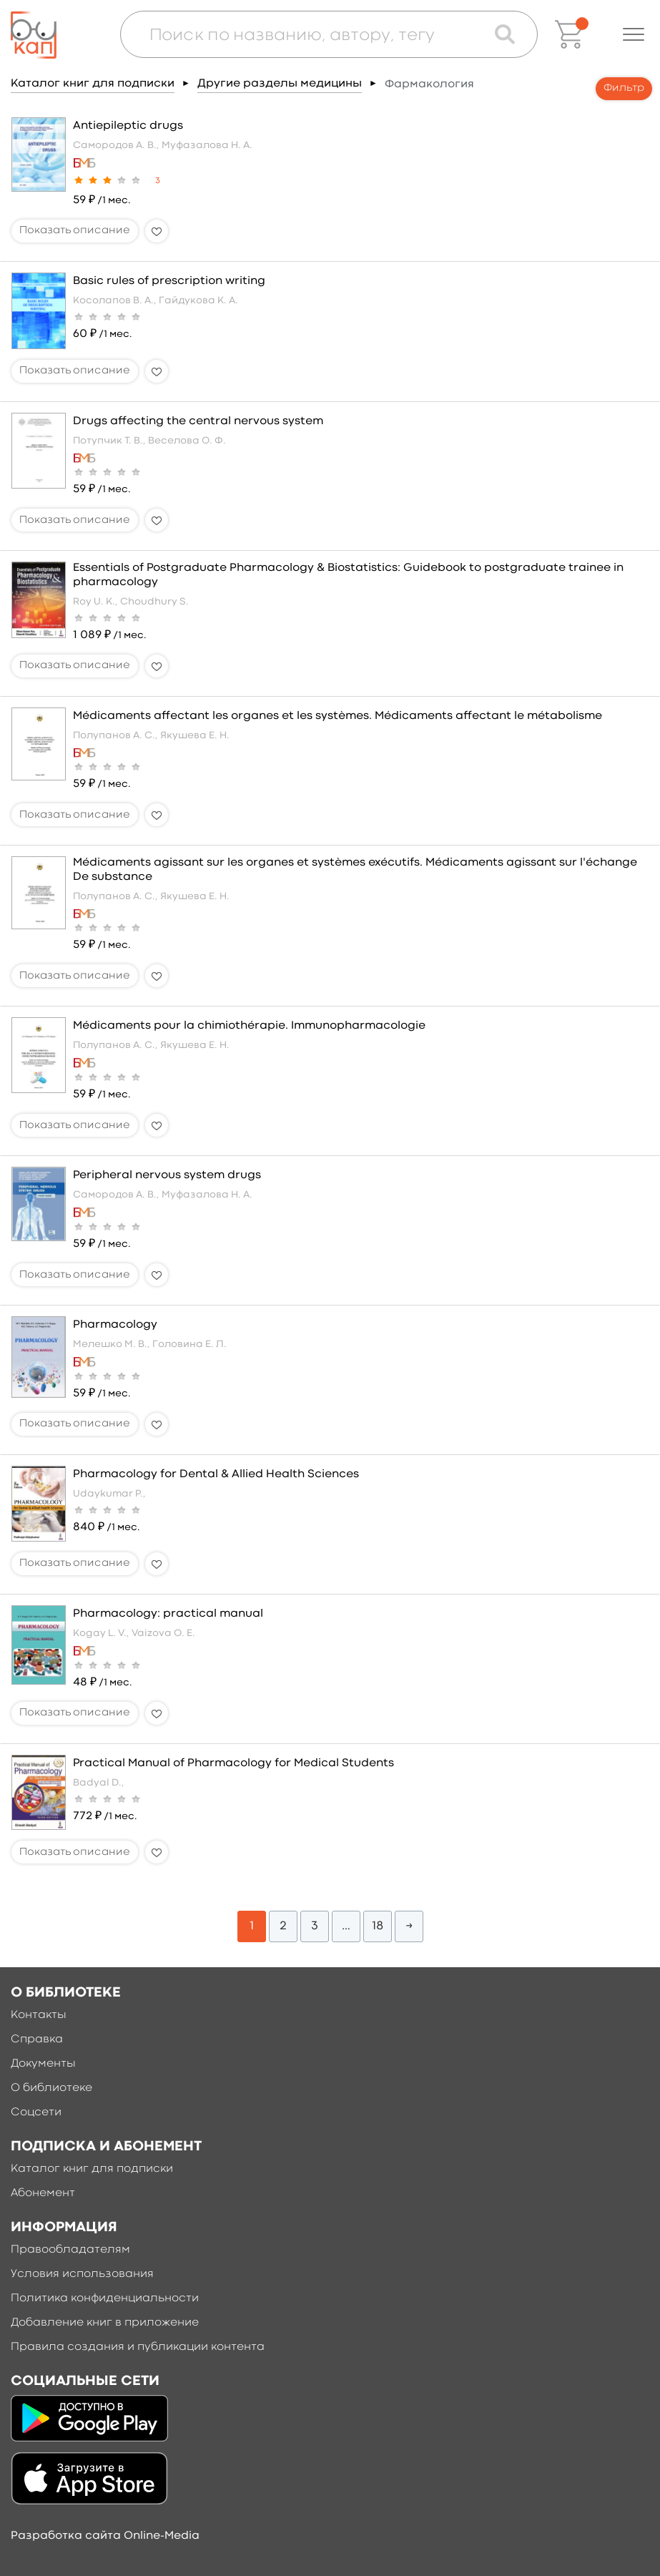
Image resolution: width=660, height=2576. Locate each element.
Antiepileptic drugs (128, 126)
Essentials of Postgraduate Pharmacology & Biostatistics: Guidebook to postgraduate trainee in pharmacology (348, 575)
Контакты (39, 2015)
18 (377, 1926)
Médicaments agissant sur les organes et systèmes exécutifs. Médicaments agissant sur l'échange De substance (355, 869)
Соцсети (36, 2112)
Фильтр (624, 88)
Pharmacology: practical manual (168, 1614)
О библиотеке (51, 2088)
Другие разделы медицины (279, 84)
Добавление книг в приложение (105, 2323)
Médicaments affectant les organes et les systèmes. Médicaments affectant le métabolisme (337, 716)
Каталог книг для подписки (92, 84)
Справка (37, 2039)
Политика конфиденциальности (105, 2298)
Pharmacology (115, 1325)
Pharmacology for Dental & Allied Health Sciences (216, 1474)
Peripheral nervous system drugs (167, 1175)
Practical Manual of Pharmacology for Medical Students (233, 1763)
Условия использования (82, 2274)
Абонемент (43, 2193)
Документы (43, 2064)
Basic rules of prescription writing (169, 281)
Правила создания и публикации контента (138, 2347)
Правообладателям (70, 2250)
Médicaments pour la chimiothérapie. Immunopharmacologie (249, 1026)
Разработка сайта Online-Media (105, 2536)
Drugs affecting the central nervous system (198, 421)
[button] (633, 34)
